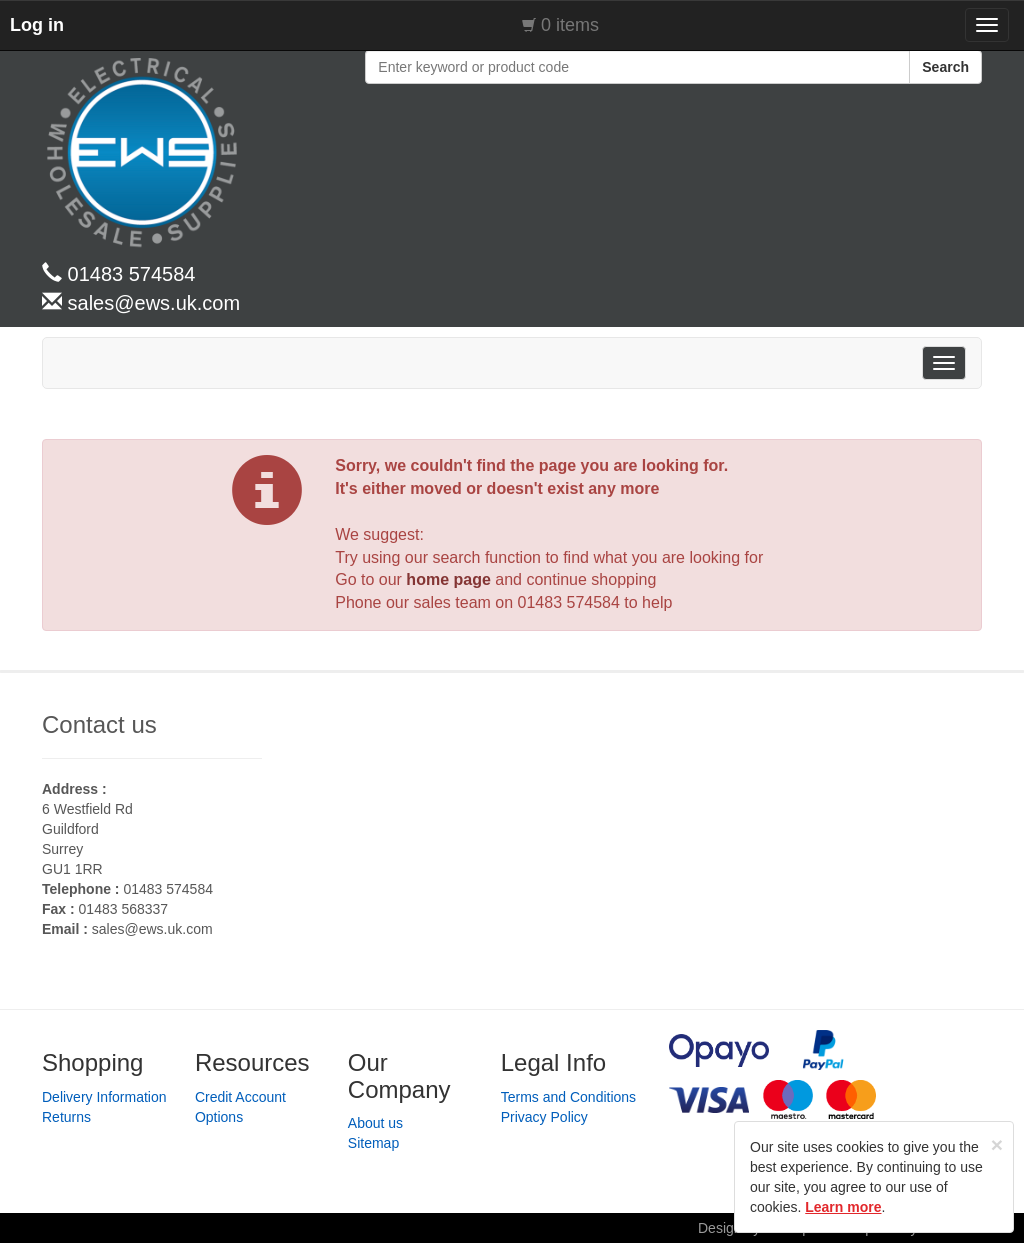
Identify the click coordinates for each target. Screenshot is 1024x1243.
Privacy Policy (544, 1117)
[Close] (997, 1144)
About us (375, 1123)
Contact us (99, 724)
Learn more (843, 1207)
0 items (570, 25)
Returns (66, 1117)
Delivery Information (104, 1097)
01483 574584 (569, 602)
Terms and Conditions (568, 1097)
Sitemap (373, 1143)
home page (448, 579)
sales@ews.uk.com (152, 929)
